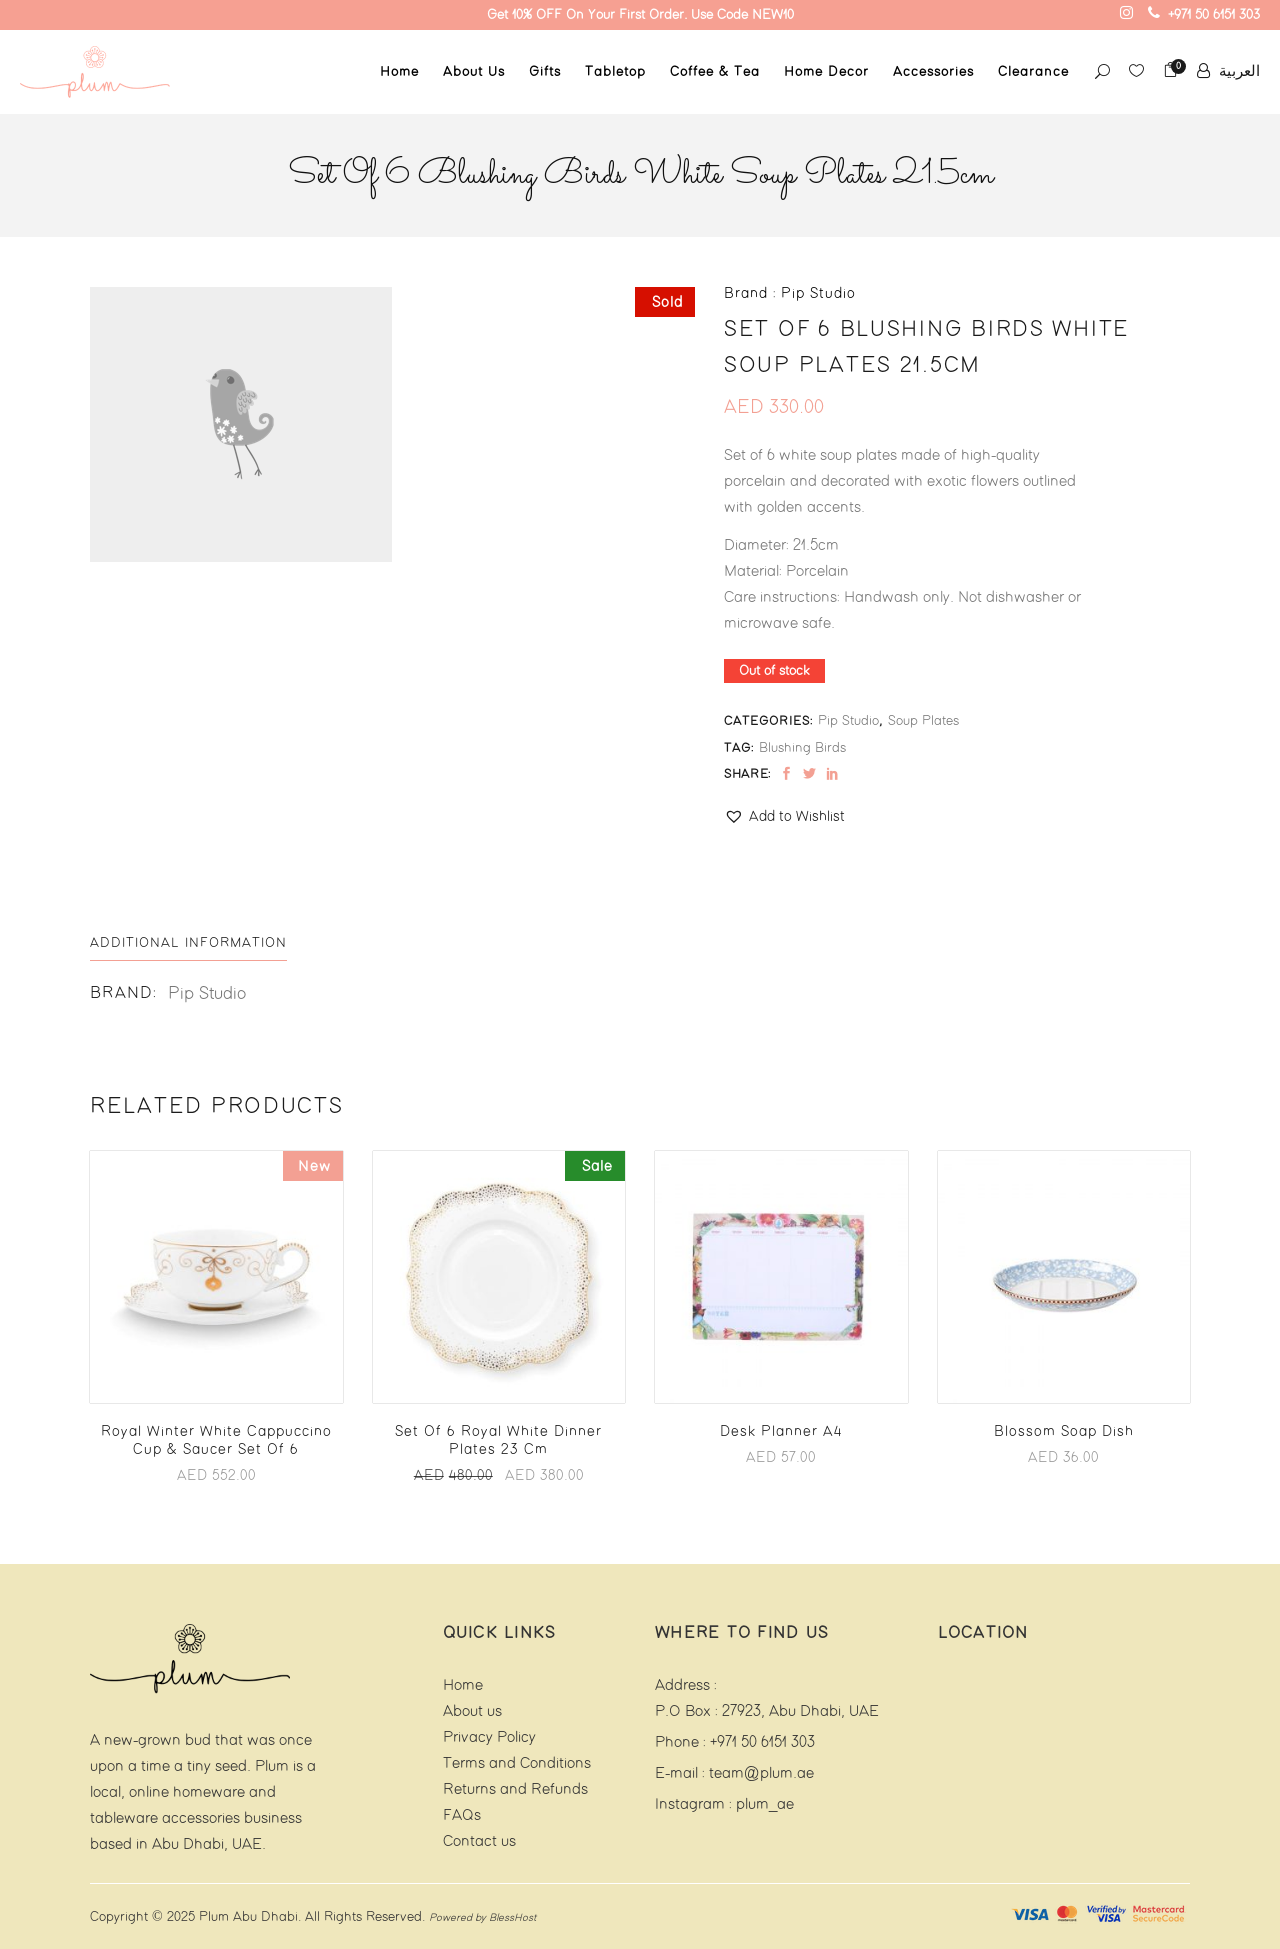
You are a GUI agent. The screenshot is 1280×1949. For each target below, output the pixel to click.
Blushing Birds (802, 748)
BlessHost (512, 1918)
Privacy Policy (489, 1737)
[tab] (188, 943)
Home (463, 1685)
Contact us (479, 1841)
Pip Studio (848, 721)
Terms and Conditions (517, 1763)
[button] (784, 817)
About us (472, 1711)
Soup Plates (923, 721)
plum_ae (765, 1804)
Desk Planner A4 (781, 1432)
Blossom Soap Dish (1064, 1432)
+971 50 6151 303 (762, 1742)
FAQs (462, 1815)
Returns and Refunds (515, 1789)
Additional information (188, 943)
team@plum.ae (761, 1773)
